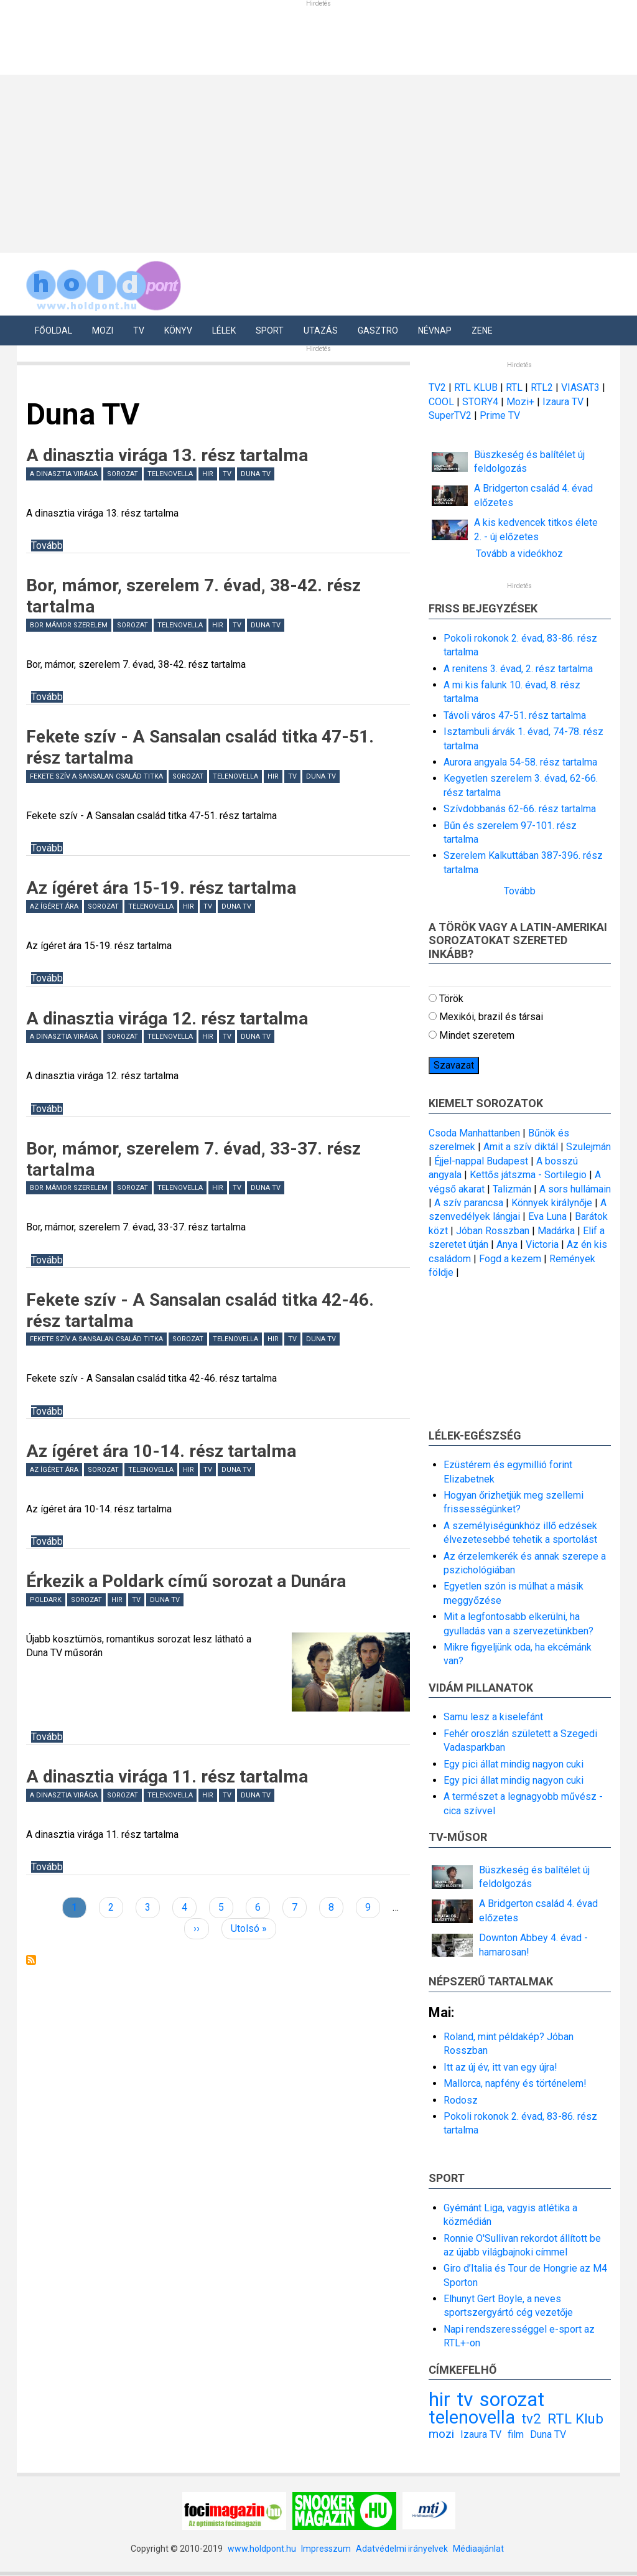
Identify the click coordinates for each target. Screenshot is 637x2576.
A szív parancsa (468, 1203)
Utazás (321, 330)
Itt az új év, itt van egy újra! (500, 2067)
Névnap (435, 330)
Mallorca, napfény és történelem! (515, 2083)
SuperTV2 (451, 415)
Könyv (178, 330)
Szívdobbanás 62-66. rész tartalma (520, 809)
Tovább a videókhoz (519, 554)
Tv (138, 330)
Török (451, 999)
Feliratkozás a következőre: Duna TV (31, 1960)
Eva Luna (547, 1216)
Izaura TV (564, 402)
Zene (482, 330)
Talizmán (512, 1189)
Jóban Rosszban (492, 1231)
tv (227, 474)
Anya (507, 1244)
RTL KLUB (476, 387)
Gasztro (378, 330)
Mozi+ (521, 402)
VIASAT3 (580, 387)
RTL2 (542, 387)
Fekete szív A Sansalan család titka (96, 776)
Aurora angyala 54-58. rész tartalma (520, 762)
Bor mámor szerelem (69, 625)
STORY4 (481, 402)
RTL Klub (575, 2418)
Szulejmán (588, 1147)
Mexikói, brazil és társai (491, 1017)
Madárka (556, 1231)
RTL (514, 387)
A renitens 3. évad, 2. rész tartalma (518, 669)
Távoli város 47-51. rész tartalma (515, 715)
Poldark (46, 1600)
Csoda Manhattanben (474, 1133)
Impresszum (326, 2549)
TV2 (437, 387)
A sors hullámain (575, 1189)
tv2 (531, 2418)
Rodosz (461, 2100)
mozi (441, 2434)
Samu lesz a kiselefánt (493, 1717)
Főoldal (53, 330)
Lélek (224, 330)
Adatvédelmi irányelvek (402, 2549)
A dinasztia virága (64, 474)
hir (207, 474)
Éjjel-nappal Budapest (481, 1161)
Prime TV (500, 415)
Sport (270, 330)
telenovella (170, 474)
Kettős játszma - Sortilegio (528, 1175)
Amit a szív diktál (520, 1147)
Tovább (47, 545)
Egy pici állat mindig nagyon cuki (514, 1764)
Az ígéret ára (54, 906)
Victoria (542, 1244)
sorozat (122, 474)
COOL (441, 402)
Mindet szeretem (476, 1035)
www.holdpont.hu (262, 2549)
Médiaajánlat (478, 2549)
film (516, 2434)
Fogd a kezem (510, 1259)
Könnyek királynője (551, 1203)
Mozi (102, 330)
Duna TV (256, 474)
